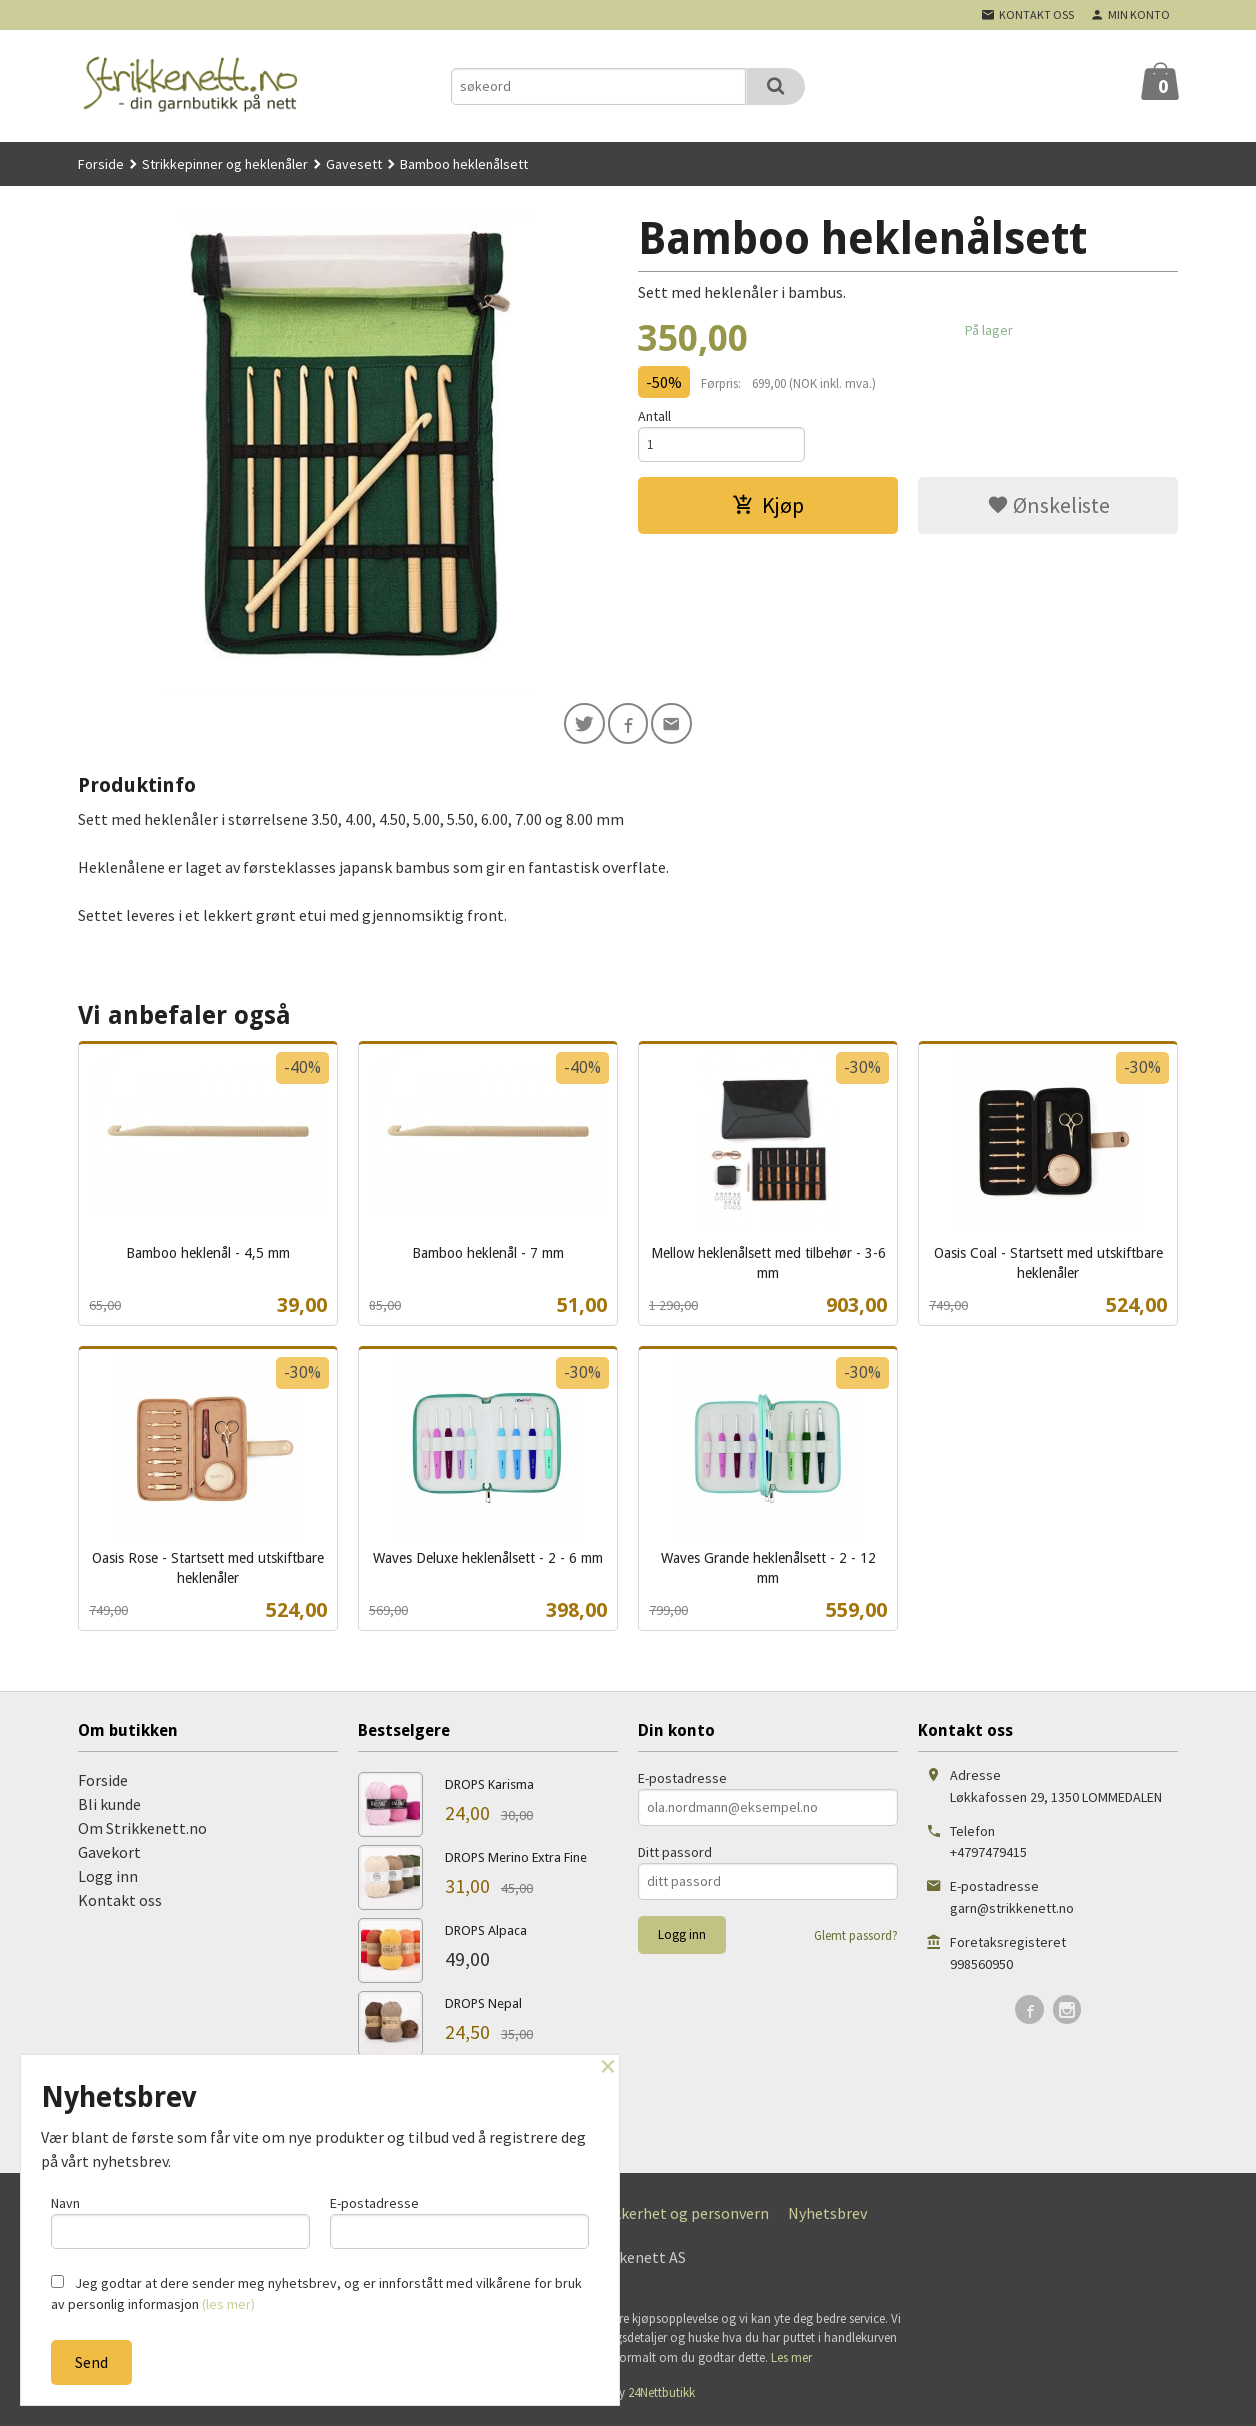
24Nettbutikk (661, 2395)
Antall (654, 416)
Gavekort (109, 1855)
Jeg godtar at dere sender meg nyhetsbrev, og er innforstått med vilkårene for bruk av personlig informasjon (316, 2293)
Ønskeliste (1048, 508)
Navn (180, 2219)
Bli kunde (109, 1807)
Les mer (791, 2360)
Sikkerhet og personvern (685, 2216)
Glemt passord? (856, 1938)
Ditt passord (675, 1855)
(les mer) (228, 2304)
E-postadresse (682, 1781)
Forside (101, 164)
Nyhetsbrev (827, 2216)
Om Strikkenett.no (142, 1831)
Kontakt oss (120, 1903)
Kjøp (768, 508)
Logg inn (108, 1879)
